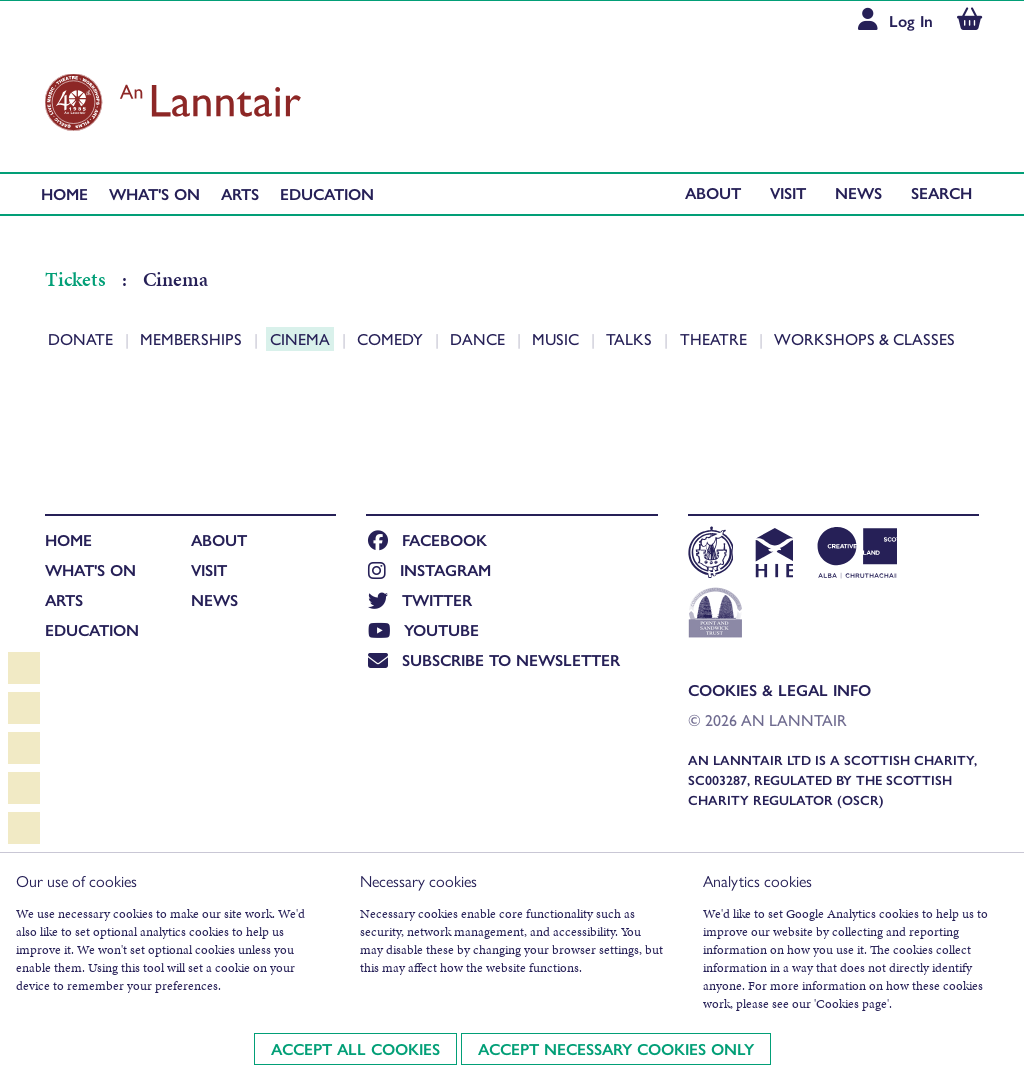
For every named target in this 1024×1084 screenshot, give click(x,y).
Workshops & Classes (864, 338)
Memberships (193, 338)
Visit (788, 192)
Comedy (392, 338)
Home (64, 193)
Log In (911, 20)
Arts (240, 193)
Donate (82, 338)
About (713, 192)
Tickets (77, 279)
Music (557, 338)
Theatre (715, 338)
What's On (154, 193)
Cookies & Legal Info (779, 689)
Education (327, 193)
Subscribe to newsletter (494, 659)
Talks (631, 338)
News (858, 192)
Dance (479, 338)
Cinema (302, 338)
